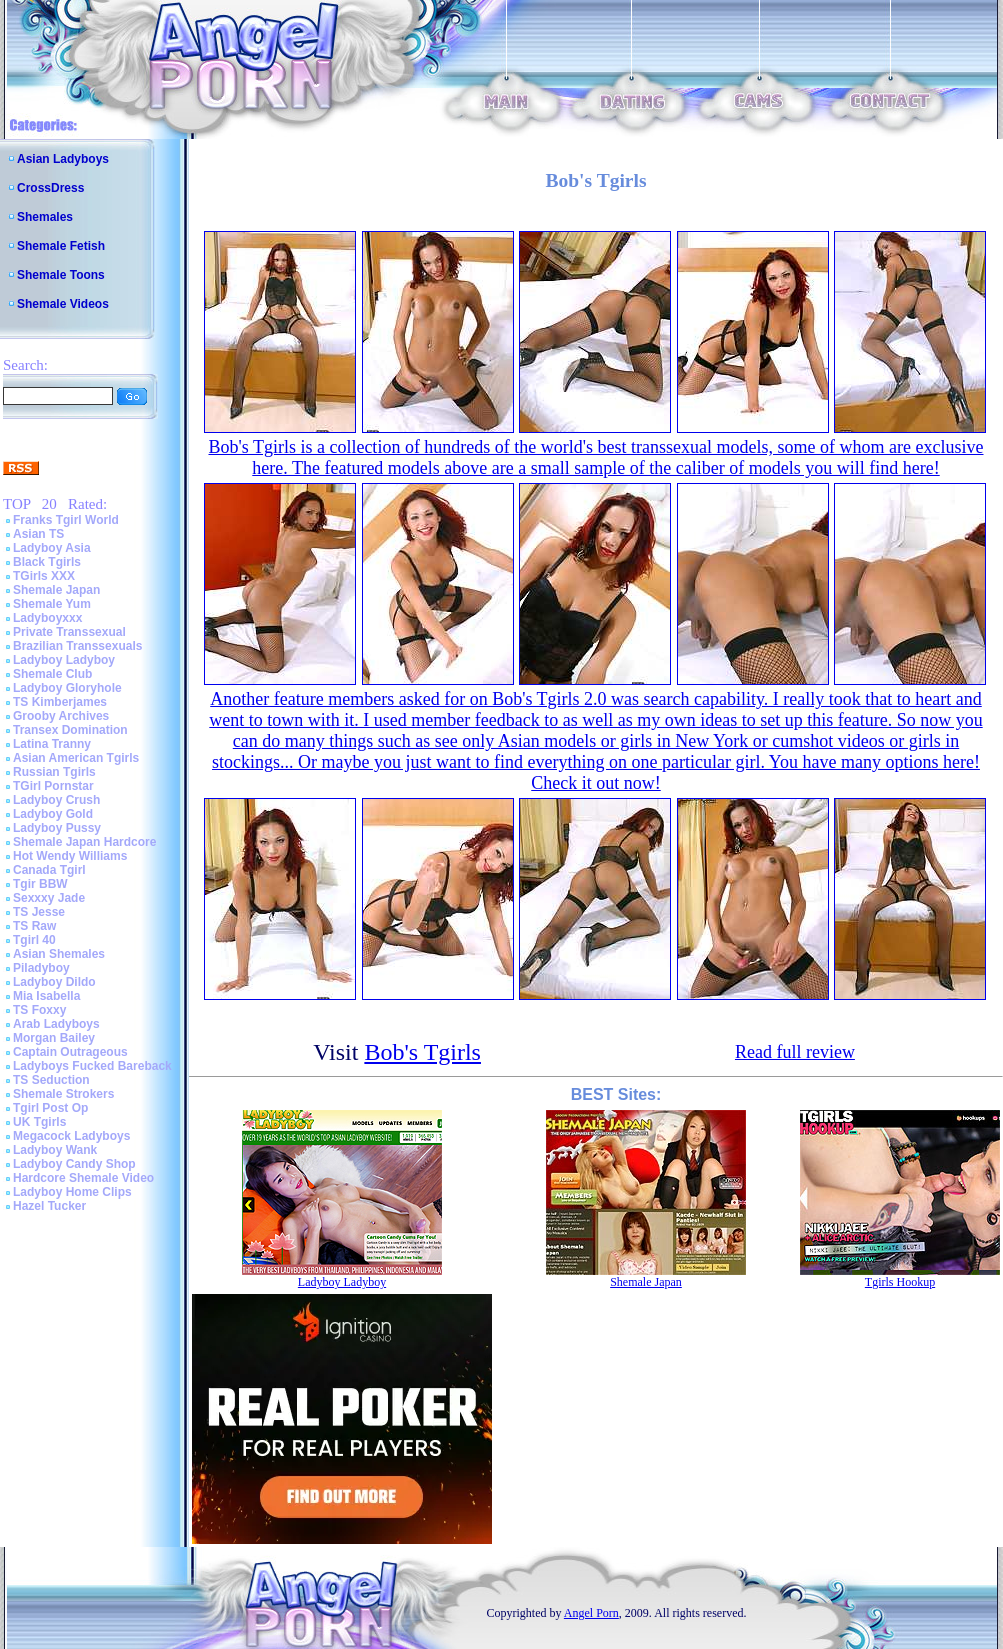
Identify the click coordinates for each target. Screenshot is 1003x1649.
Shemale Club (52, 674)
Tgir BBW (40, 884)
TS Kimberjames (60, 702)
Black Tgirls (47, 562)
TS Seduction (51, 1080)
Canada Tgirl (49, 870)
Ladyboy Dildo (54, 982)
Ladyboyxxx (47, 618)
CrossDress (50, 188)
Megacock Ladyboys (71, 1136)
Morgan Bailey (54, 1038)
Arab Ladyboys (56, 1024)
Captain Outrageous (70, 1052)
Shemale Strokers (63, 1094)
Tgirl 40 (34, 940)
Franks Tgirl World (66, 520)
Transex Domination (70, 730)
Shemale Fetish (61, 246)
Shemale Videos (63, 304)
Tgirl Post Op (50, 1108)
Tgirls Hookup (900, 1282)
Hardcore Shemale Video (83, 1178)
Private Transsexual (69, 632)
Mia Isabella (46, 996)
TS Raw (34, 926)
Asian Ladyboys (63, 159)
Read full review (795, 1052)
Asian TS (38, 534)
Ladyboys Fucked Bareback (92, 1066)
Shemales (45, 217)
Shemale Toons (61, 275)
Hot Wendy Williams (70, 856)
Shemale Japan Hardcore (84, 842)
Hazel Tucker (49, 1206)
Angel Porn (591, 1613)
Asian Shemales (59, 954)
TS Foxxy (39, 1010)
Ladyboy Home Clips (72, 1192)
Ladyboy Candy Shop (74, 1164)
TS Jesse (39, 912)
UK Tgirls (39, 1122)
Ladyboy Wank (55, 1150)
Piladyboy (41, 968)
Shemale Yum (52, 604)
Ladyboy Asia (52, 548)
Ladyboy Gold (53, 814)
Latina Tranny (52, 744)
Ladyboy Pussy (57, 828)
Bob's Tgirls (422, 1052)
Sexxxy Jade (49, 898)
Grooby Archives (61, 716)
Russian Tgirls (54, 772)
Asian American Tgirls (76, 758)
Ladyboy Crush (56, 800)
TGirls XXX (44, 576)
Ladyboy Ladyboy (64, 660)
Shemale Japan (56, 590)
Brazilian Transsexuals (77, 646)
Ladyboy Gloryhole (67, 688)
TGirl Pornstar (53, 786)
